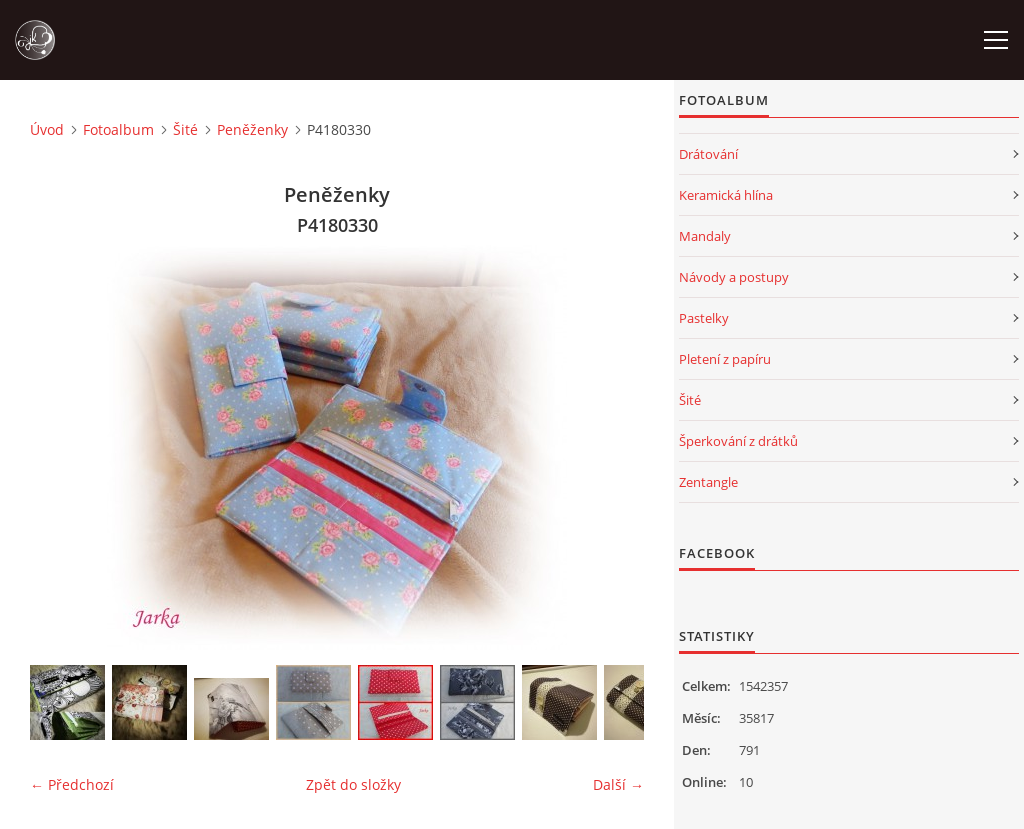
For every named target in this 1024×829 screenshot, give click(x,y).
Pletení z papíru (725, 359)
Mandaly (705, 236)
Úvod (47, 129)
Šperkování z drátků (738, 441)
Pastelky (704, 318)
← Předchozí (72, 784)
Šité (185, 129)
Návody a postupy (734, 277)
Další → (618, 784)
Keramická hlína (726, 195)
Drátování (708, 154)
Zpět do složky (353, 784)
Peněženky (252, 129)
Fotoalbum (118, 129)
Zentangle (708, 482)
